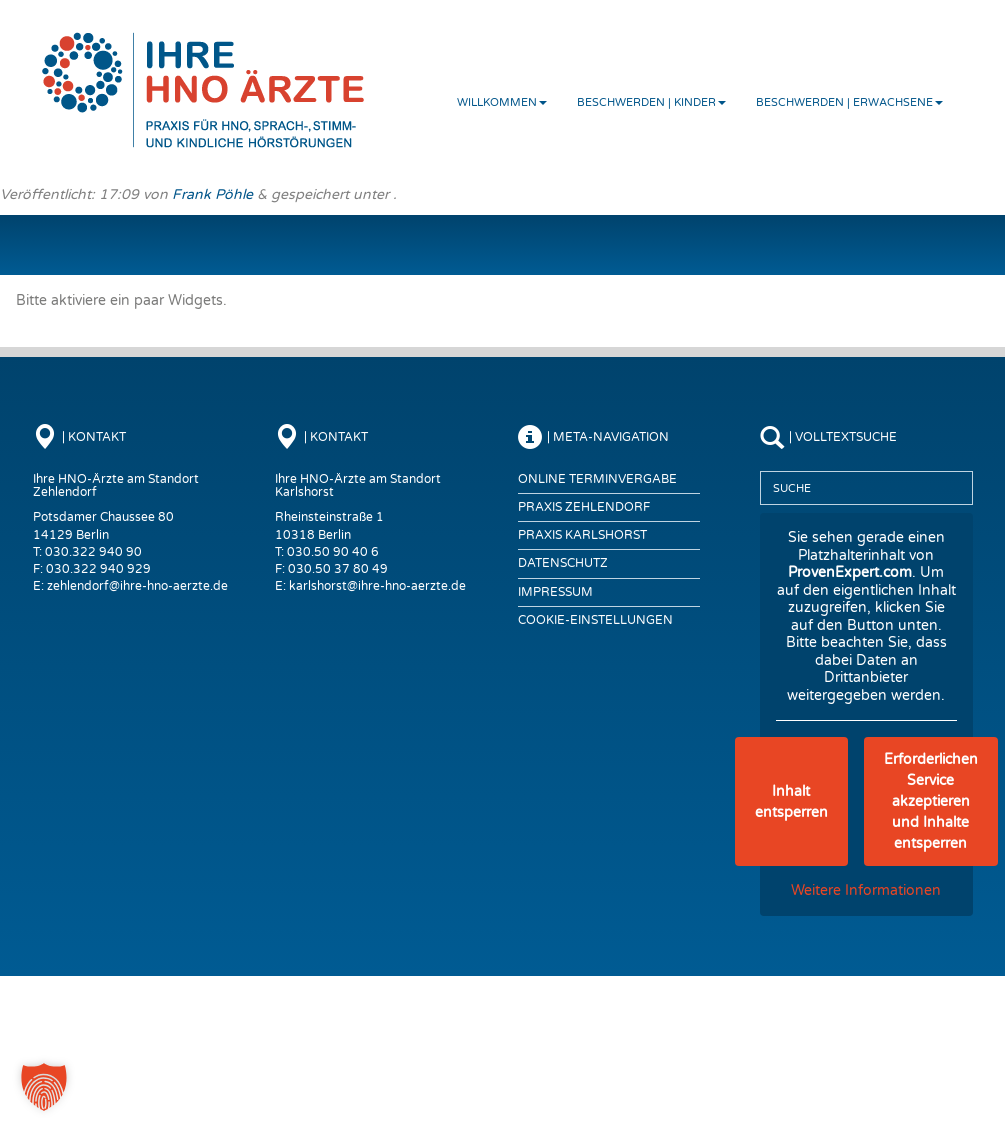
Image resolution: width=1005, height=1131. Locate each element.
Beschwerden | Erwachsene (849, 102)
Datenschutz (563, 563)
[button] (44, 1087)
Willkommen (502, 102)
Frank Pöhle (212, 194)
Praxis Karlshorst (582, 535)
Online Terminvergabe (597, 479)
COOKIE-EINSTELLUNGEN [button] (595, 620)
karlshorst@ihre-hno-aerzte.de (377, 586)
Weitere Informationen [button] (866, 890)
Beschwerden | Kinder (651, 102)
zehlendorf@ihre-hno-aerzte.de (137, 586)
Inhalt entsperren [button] (791, 802)
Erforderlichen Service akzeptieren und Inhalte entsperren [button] (931, 801)
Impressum (555, 592)
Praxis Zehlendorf (584, 507)
